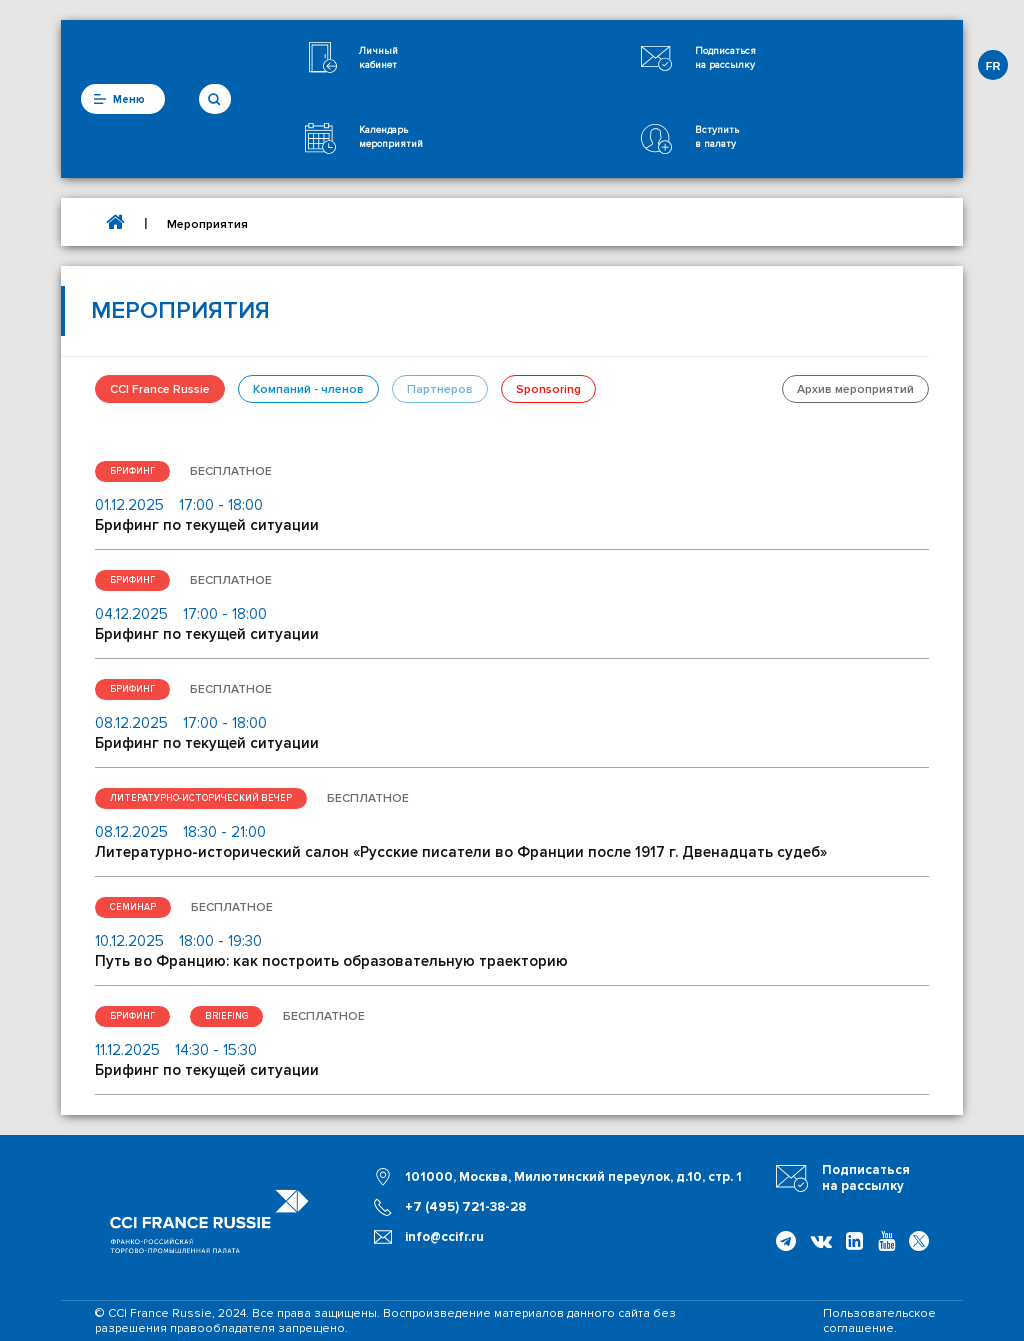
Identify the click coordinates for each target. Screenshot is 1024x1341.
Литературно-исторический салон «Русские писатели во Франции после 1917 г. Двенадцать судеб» (461, 852)
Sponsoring (548, 389)
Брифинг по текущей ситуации (207, 525)
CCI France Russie (160, 389)
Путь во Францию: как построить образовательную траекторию (331, 961)
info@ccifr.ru (444, 1237)
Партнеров (440, 389)
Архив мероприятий (855, 389)
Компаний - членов (308, 389)
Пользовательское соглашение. (879, 1321)
